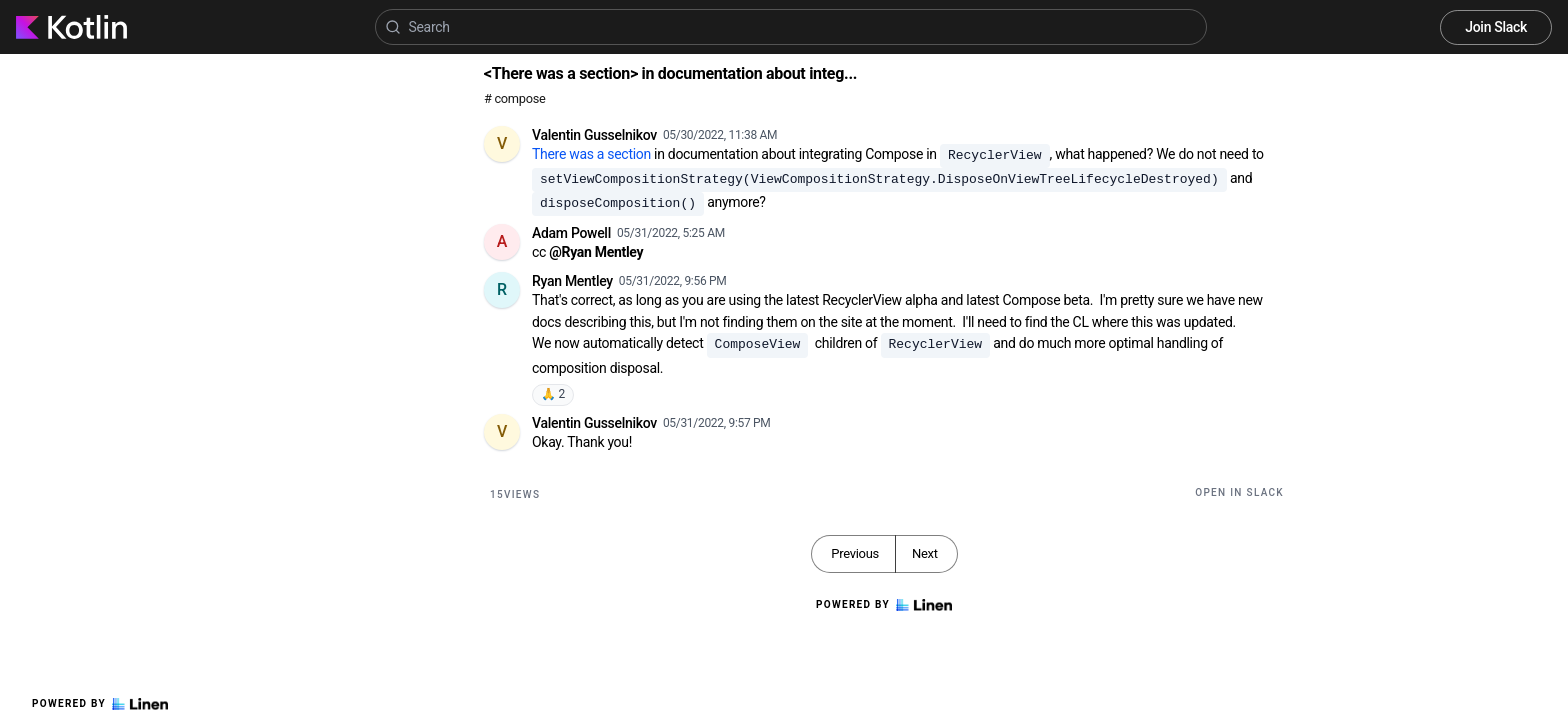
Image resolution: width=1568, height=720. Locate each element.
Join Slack (1496, 27)
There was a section (591, 154)
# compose (514, 98)
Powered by (100, 704)
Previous (855, 553)
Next (925, 553)
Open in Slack (1239, 492)
